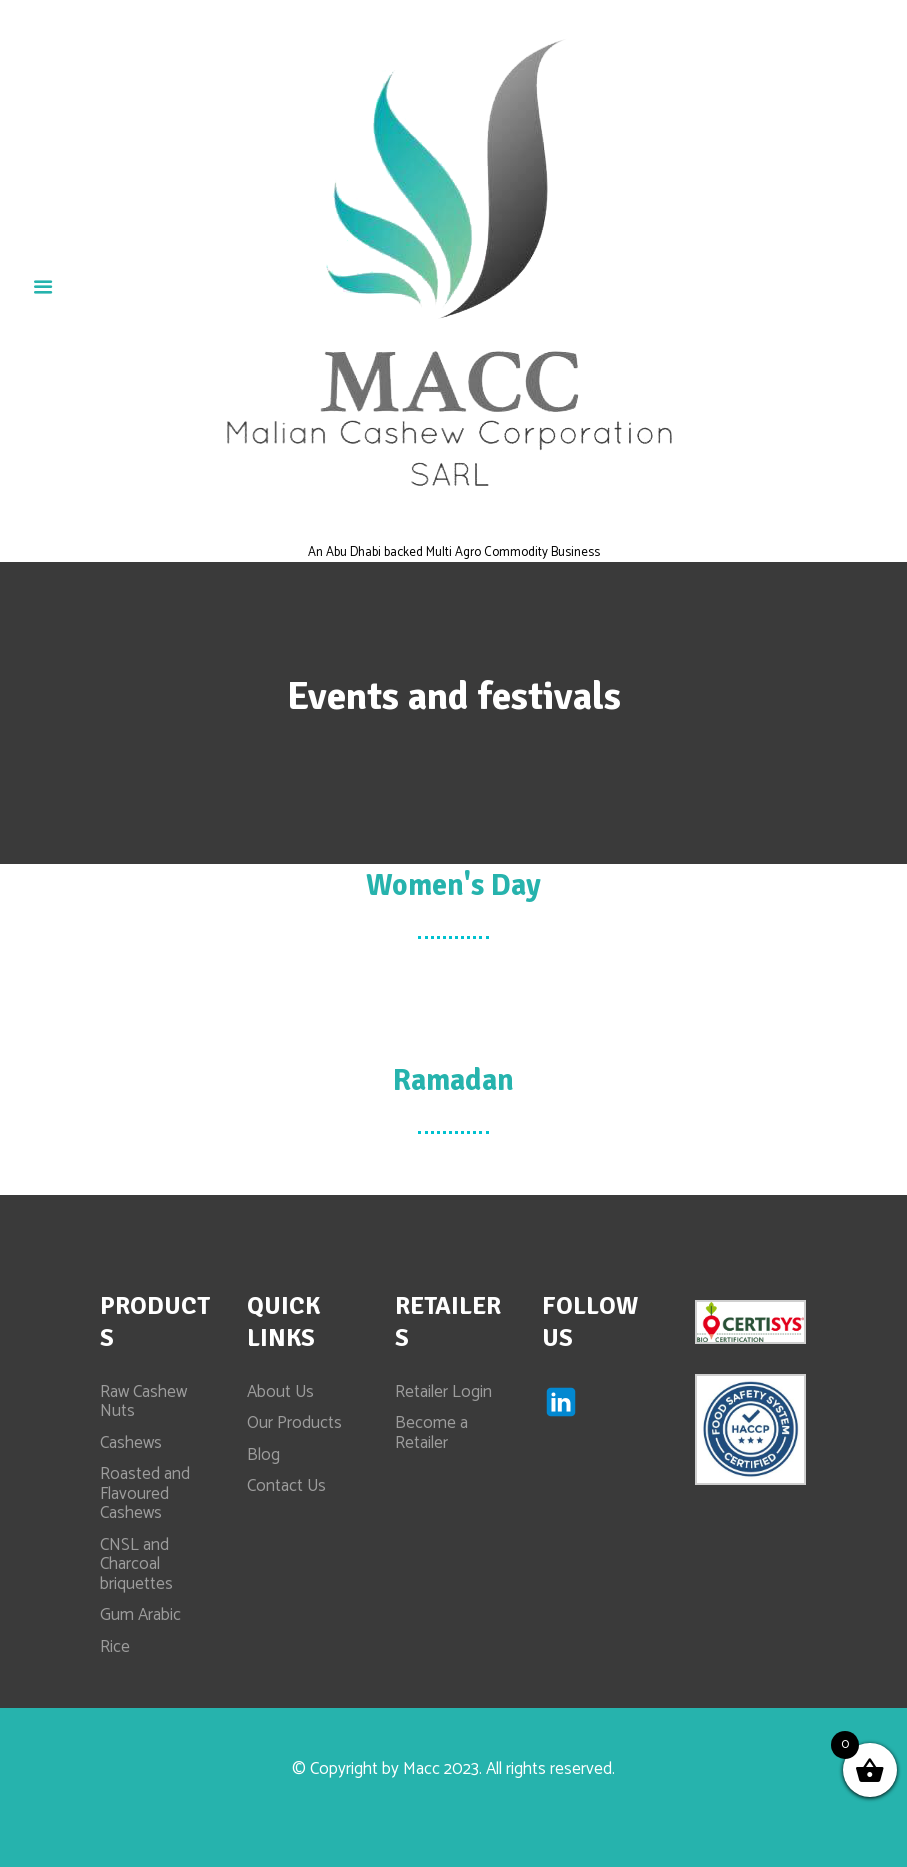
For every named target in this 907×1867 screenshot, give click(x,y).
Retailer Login (443, 1392)
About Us (280, 1392)
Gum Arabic (140, 1615)
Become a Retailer (431, 1433)
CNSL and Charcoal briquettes (136, 1564)
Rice (115, 1647)
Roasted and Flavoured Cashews (145, 1493)
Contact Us (286, 1486)
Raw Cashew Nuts (143, 1402)
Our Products (294, 1423)
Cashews (131, 1443)
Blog (263, 1455)
